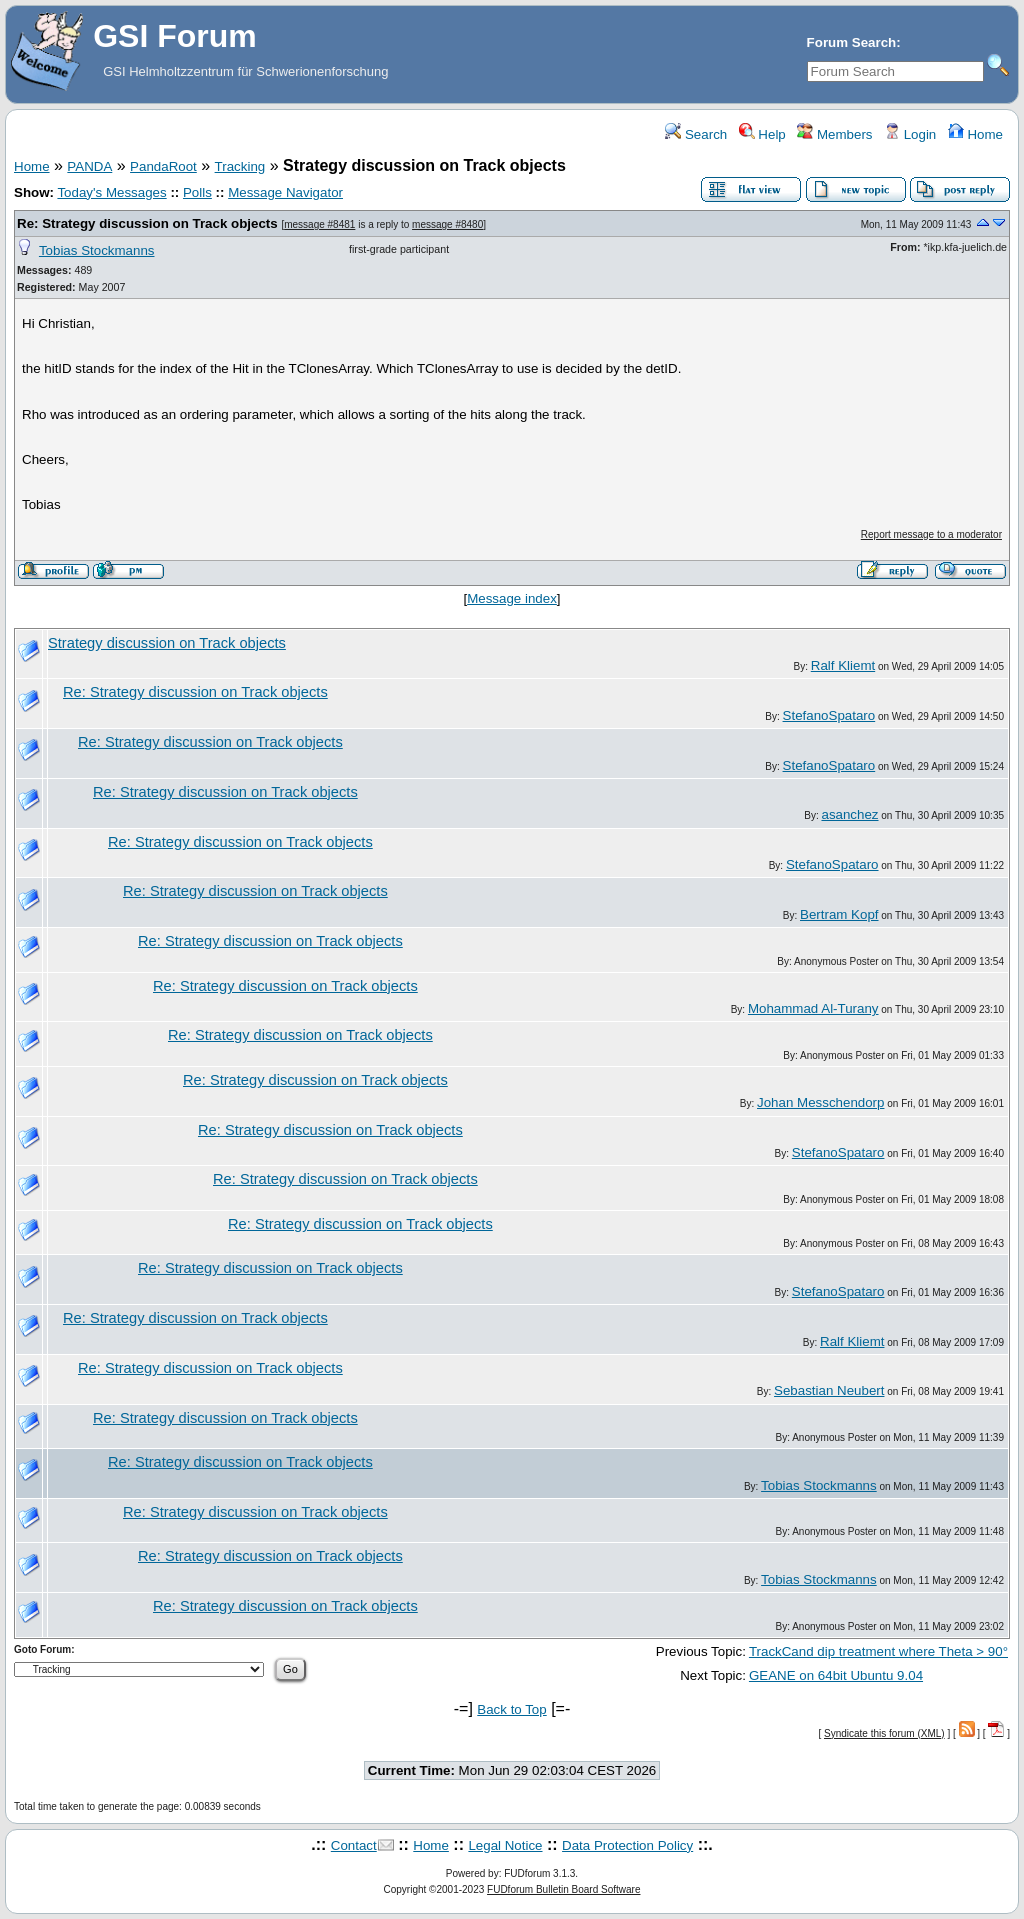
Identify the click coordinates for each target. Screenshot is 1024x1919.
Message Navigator (285, 192)
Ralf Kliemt (843, 665)
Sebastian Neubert (829, 1390)
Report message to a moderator (931, 534)
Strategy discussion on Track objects (167, 643)
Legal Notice (505, 1845)
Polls (197, 192)
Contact (354, 1845)
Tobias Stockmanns (97, 250)
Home (975, 134)
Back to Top (511, 1709)
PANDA (89, 166)
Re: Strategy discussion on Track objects (147, 223)
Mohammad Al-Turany (813, 1008)
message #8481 (319, 224)
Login (910, 134)
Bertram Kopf (839, 914)
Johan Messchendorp (820, 1102)
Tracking (240, 166)
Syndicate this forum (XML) (884, 1733)
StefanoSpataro (829, 715)
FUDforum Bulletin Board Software (563, 1889)
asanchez (849, 814)
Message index (512, 598)
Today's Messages (111, 192)
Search (696, 134)
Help (762, 134)
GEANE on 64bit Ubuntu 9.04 (836, 1675)
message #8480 (447, 224)
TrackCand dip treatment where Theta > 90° (878, 1651)
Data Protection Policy (627, 1845)
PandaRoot (163, 166)
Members (834, 134)
